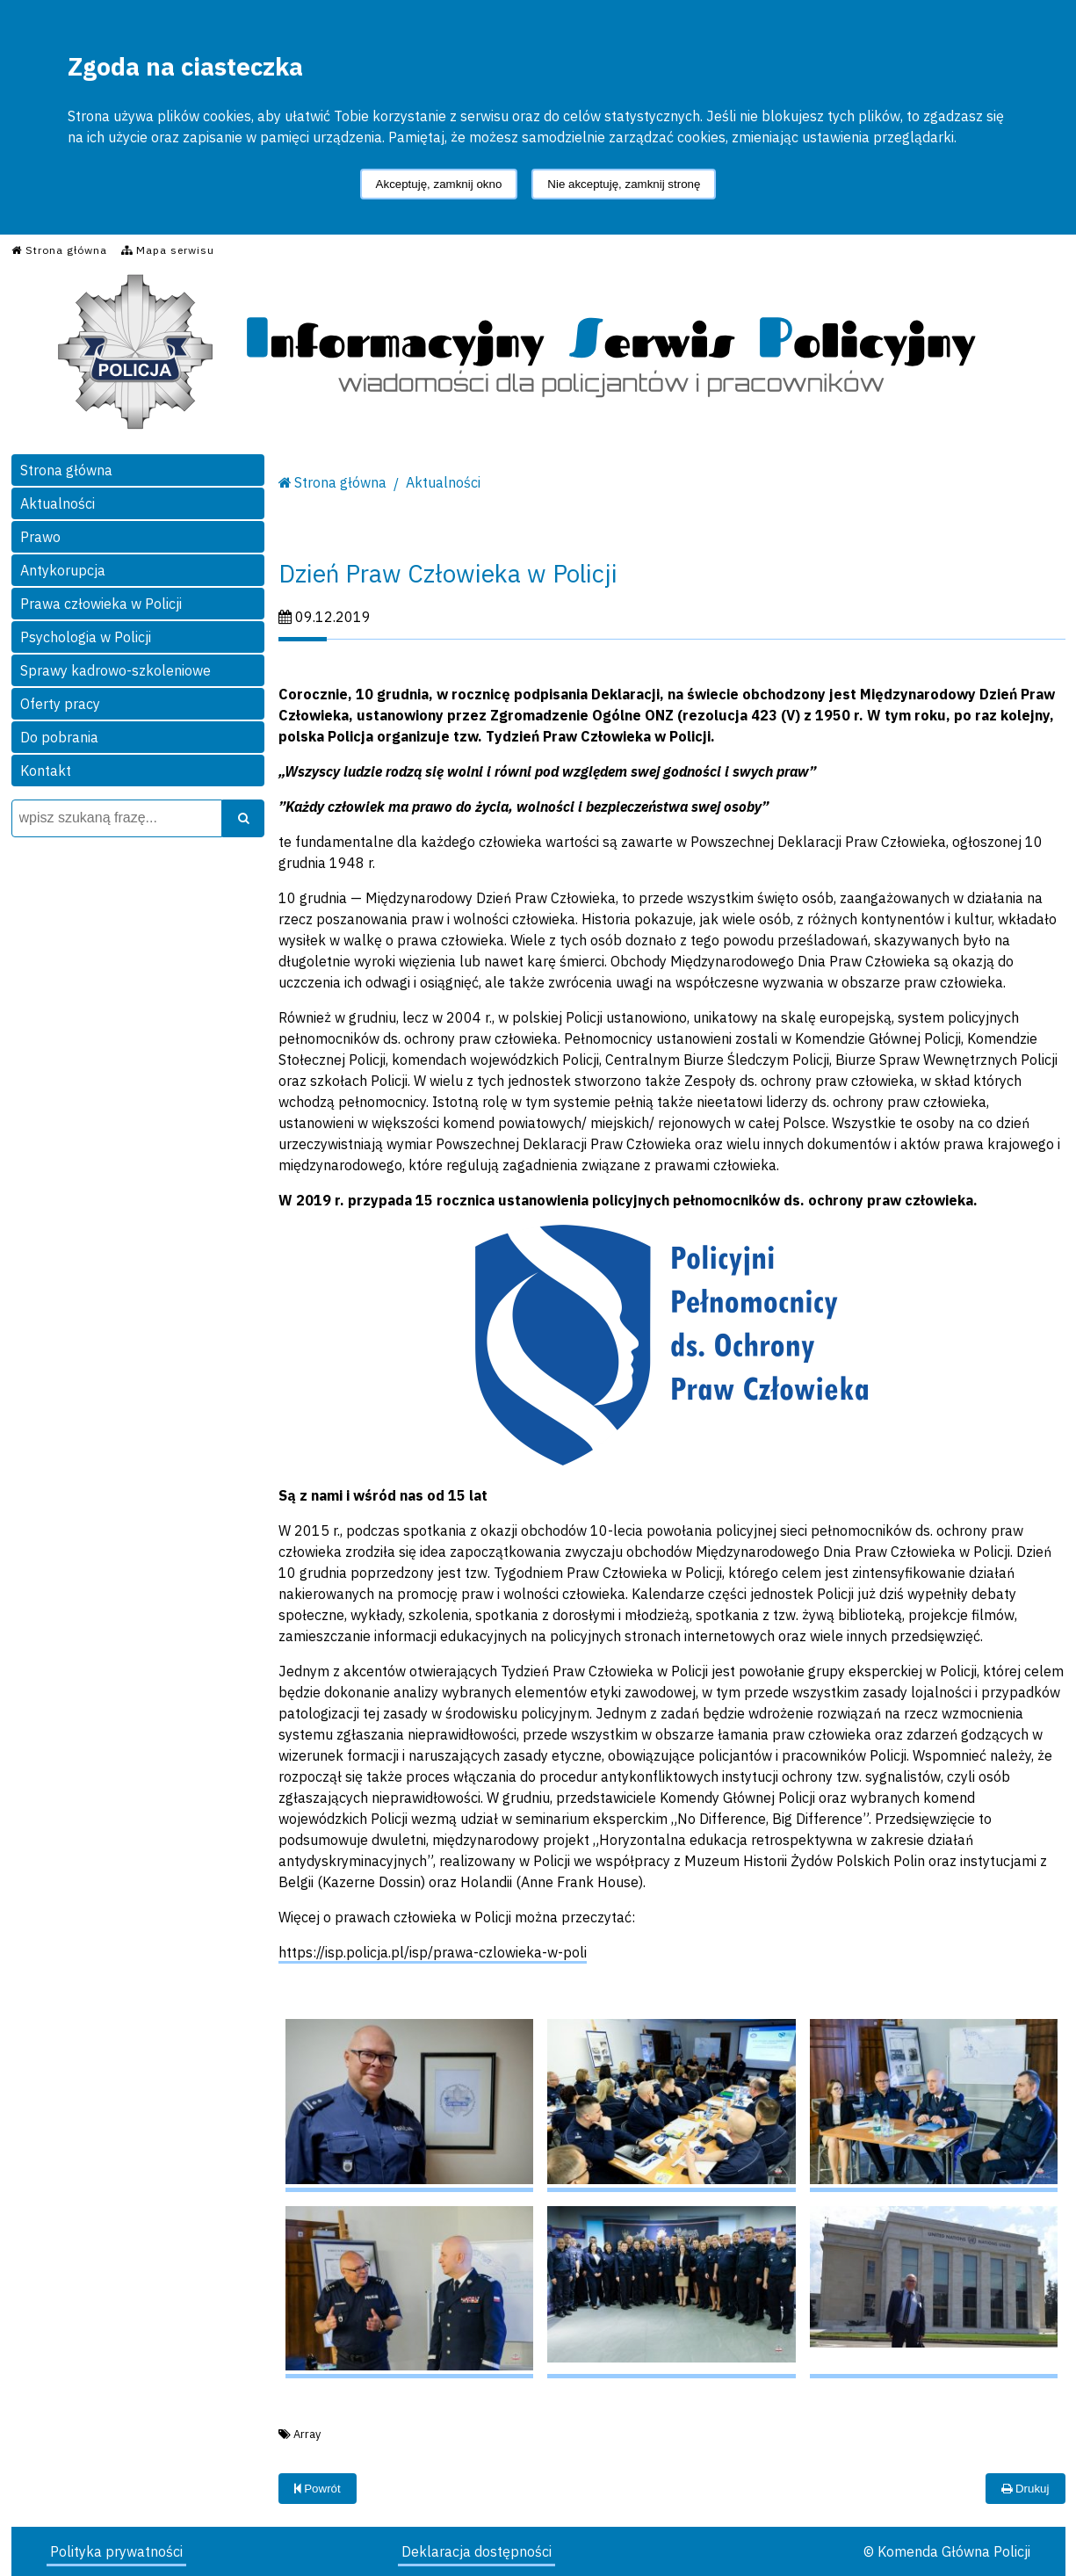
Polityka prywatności (116, 2551)
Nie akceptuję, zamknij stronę (623, 184)
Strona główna (66, 470)
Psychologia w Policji (85, 637)
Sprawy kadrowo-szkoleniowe (115, 670)
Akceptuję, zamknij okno (439, 184)
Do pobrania (59, 737)
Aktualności (57, 503)
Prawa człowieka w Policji (101, 603)
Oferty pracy (60, 704)
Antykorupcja (62, 570)
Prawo (40, 537)
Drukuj (1025, 2488)
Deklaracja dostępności (476, 2551)
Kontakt (45, 770)
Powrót (317, 2488)
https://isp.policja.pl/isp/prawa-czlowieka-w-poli (432, 1952)
